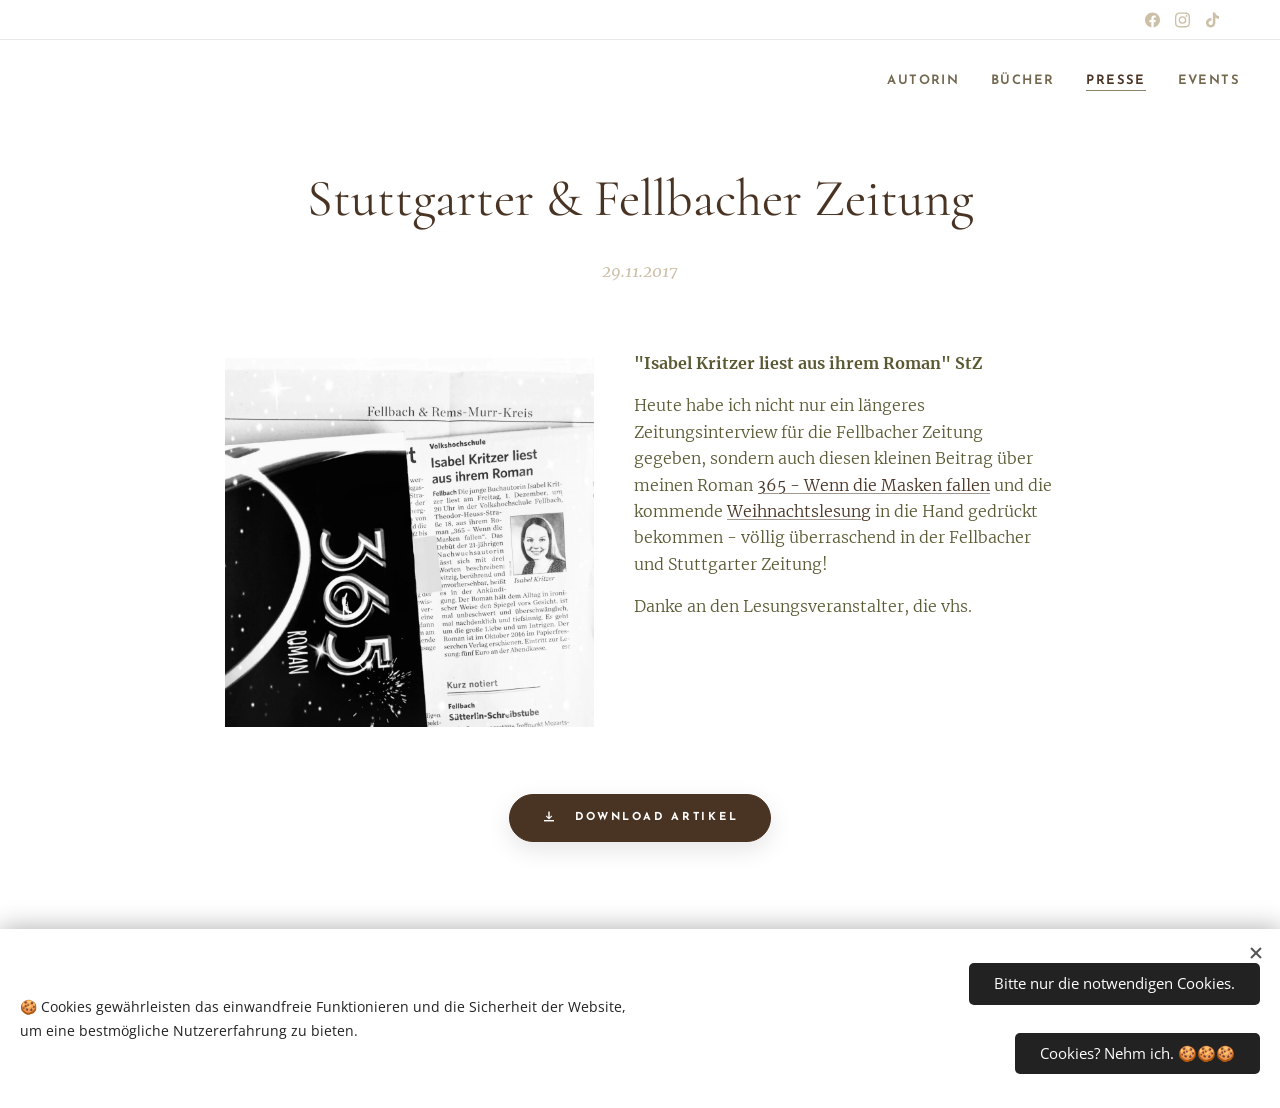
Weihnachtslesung (799, 511)
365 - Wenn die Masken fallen (873, 485)
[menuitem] (909, 81)
